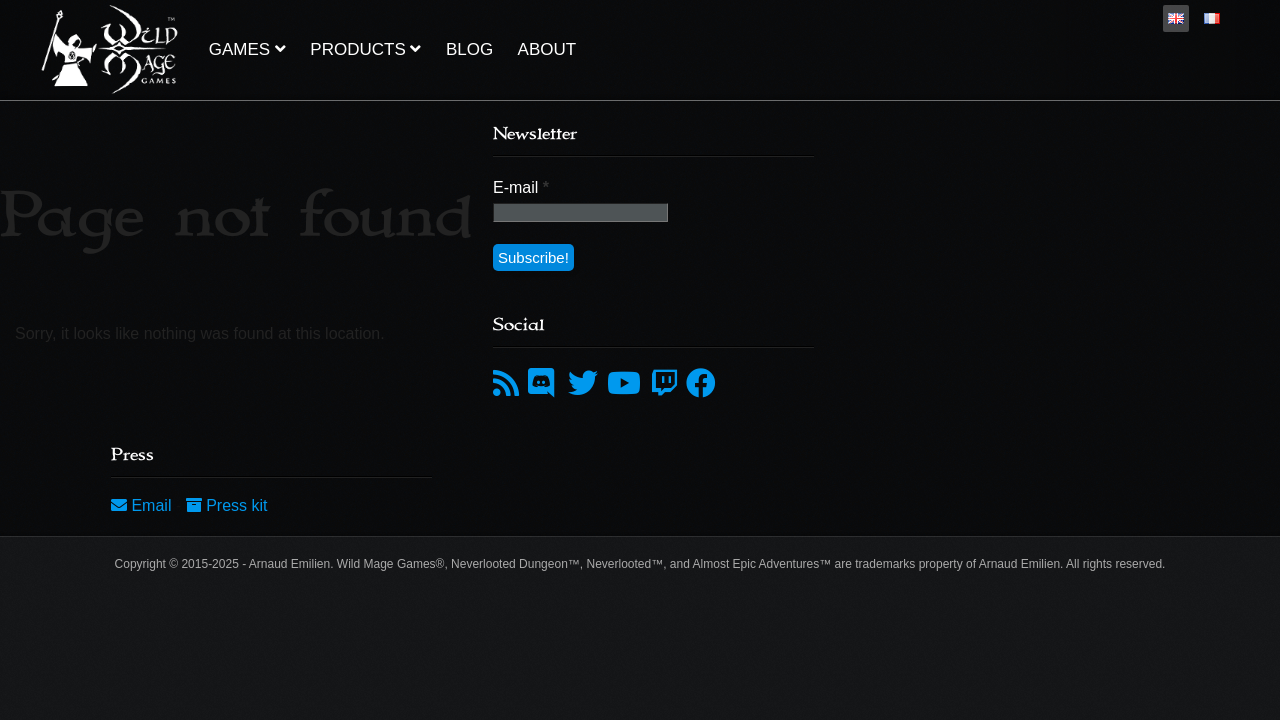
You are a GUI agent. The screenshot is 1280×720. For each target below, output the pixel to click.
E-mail (521, 187)
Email (143, 505)
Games (247, 49)
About (547, 49)
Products (365, 49)
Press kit (227, 505)
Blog (469, 49)
